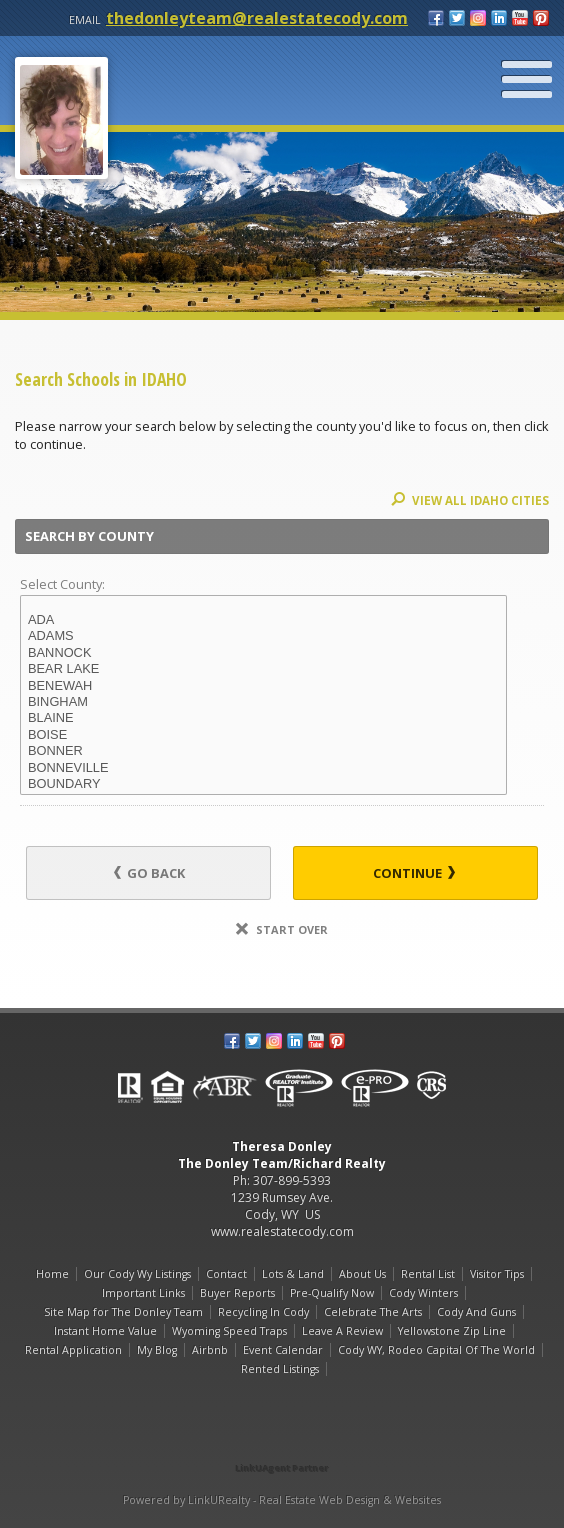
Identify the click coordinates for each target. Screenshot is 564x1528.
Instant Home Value (105, 1331)
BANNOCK (263, 653)
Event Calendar (283, 1350)
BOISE (263, 735)
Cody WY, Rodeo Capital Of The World (436, 1350)
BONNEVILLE (263, 768)
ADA (263, 620)
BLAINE (263, 718)
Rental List (428, 1274)
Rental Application (73, 1350)
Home (52, 1274)
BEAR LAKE (263, 669)
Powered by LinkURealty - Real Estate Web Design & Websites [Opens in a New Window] (282, 1500)
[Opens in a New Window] (282, 1439)
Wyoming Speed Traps (229, 1331)
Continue (414, 873)
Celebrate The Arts (373, 1312)
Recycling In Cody (263, 1312)
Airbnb (210, 1350)
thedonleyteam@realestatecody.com (257, 18)
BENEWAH (263, 686)
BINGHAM (263, 702)
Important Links (143, 1293)
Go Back (149, 873)
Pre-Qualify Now (332, 1293)
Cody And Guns (476, 1312)
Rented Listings (280, 1369)
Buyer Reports (237, 1293)
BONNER (263, 751)
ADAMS (263, 636)
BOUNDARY (263, 784)
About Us (362, 1274)
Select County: (62, 584)
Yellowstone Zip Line (452, 1331)
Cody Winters (423, 1293)
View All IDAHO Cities (470, 500)
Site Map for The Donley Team (123, 1312)
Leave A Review (342, 1331)
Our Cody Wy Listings (137, 1274)
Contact (226, 1274)
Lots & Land (293, 1274)
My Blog (157, 1350)
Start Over (282, 929)
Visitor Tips (497, 1274)
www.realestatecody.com (282, 1231)
